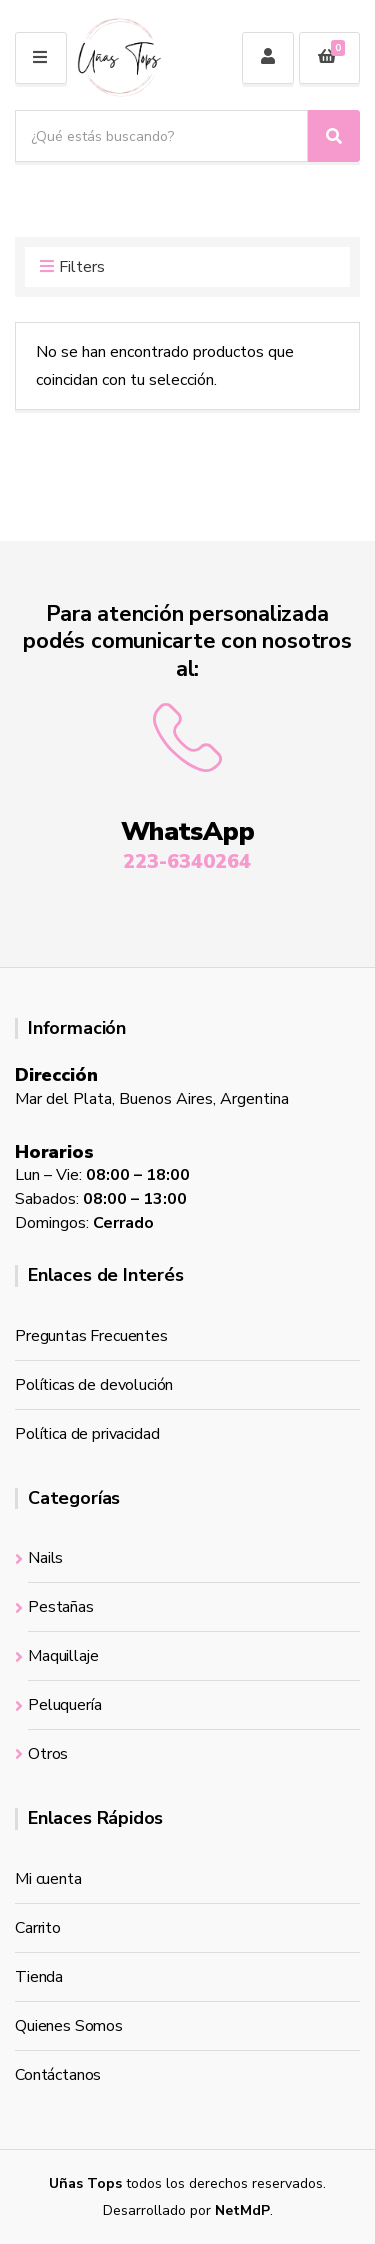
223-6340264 (187, 861)
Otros (48, 1754)
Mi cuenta (48, 1879)
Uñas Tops (85, 2183)
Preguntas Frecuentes (91, 1336)
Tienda (39, 1977)
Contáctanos (58, 2075)
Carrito (38, 1928)
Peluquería (64, 1705)
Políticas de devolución (94, 1385)
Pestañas (61, 1607)
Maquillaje (63, 1656)
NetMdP (242, 2210)
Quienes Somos (69, 2026)
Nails (45, 1558)
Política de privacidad (87, 1434)
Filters (72, 268)
